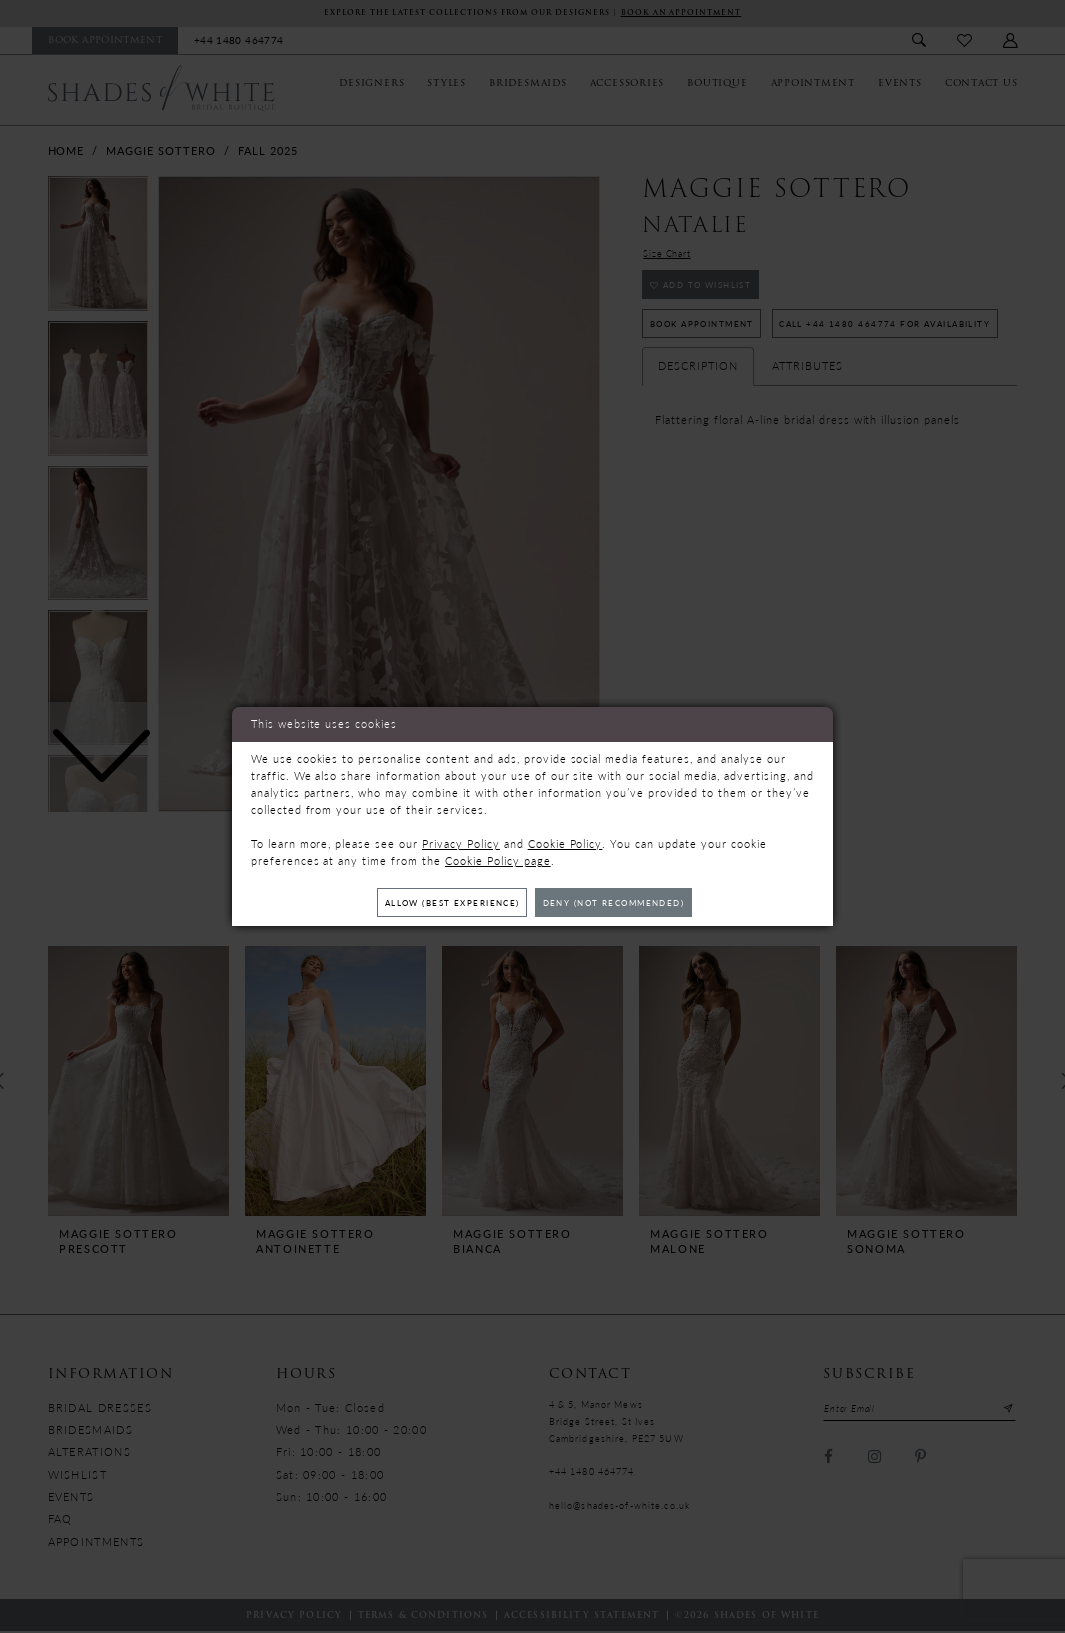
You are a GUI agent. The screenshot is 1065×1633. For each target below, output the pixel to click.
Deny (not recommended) (624, 902)
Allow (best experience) (441, 902)
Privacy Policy (461, 841)
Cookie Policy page (498, 858)
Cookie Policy (565, 841)
